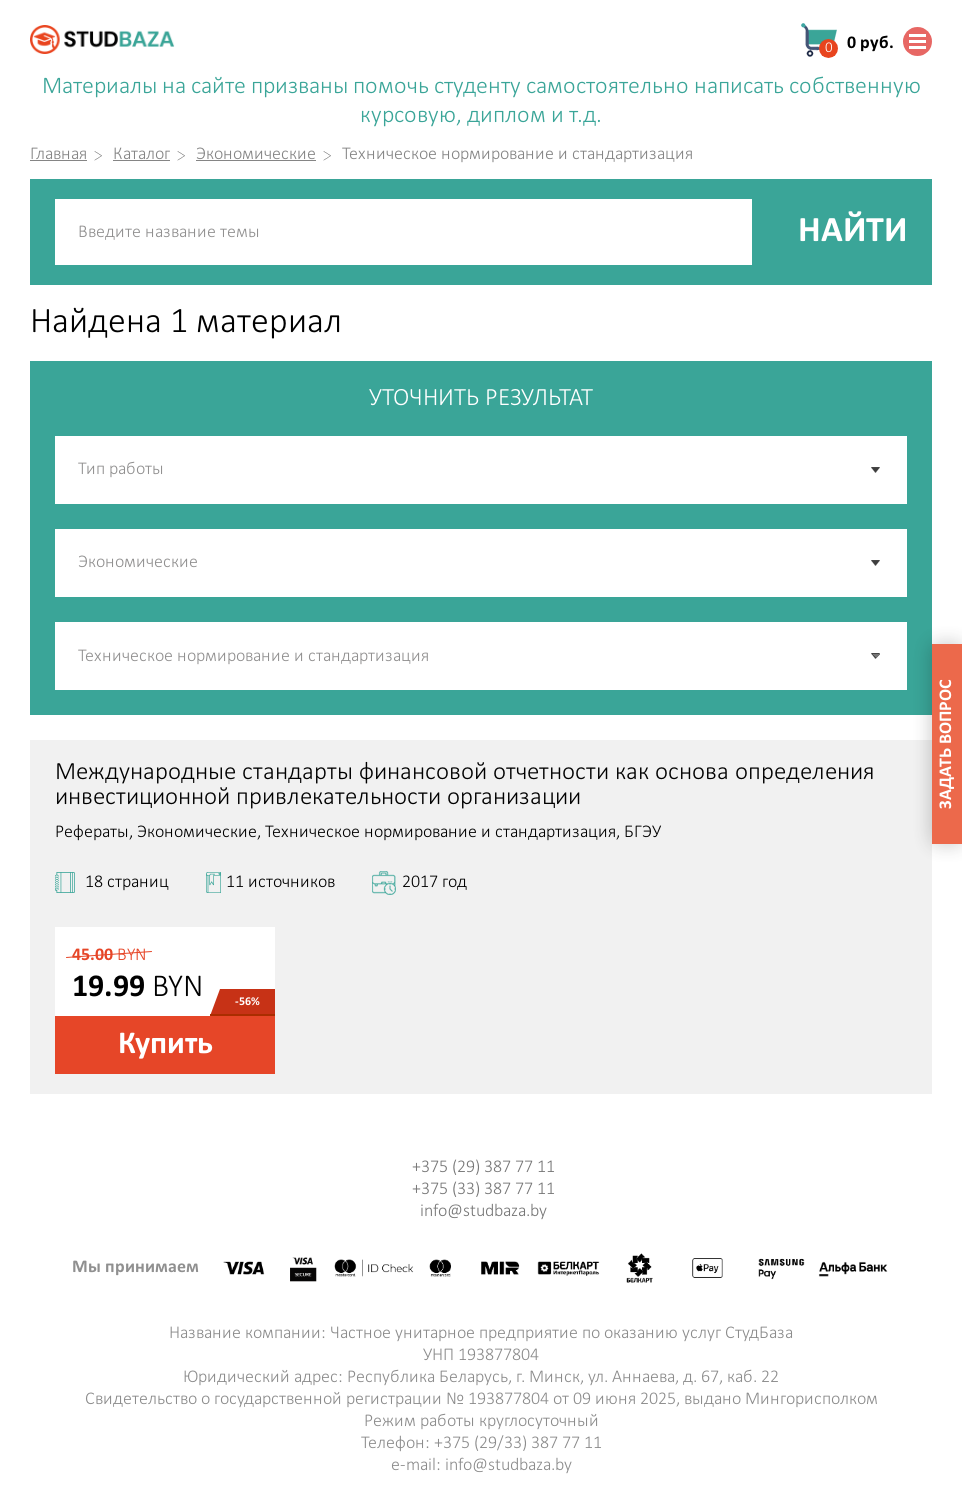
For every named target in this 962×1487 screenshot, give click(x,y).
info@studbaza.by (483, 1211)
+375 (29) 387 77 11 (483, 1167)
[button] (877, 656)
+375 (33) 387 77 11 (483, 1189)
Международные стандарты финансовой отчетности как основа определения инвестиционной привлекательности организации (465, 785)
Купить (165, 1045)
